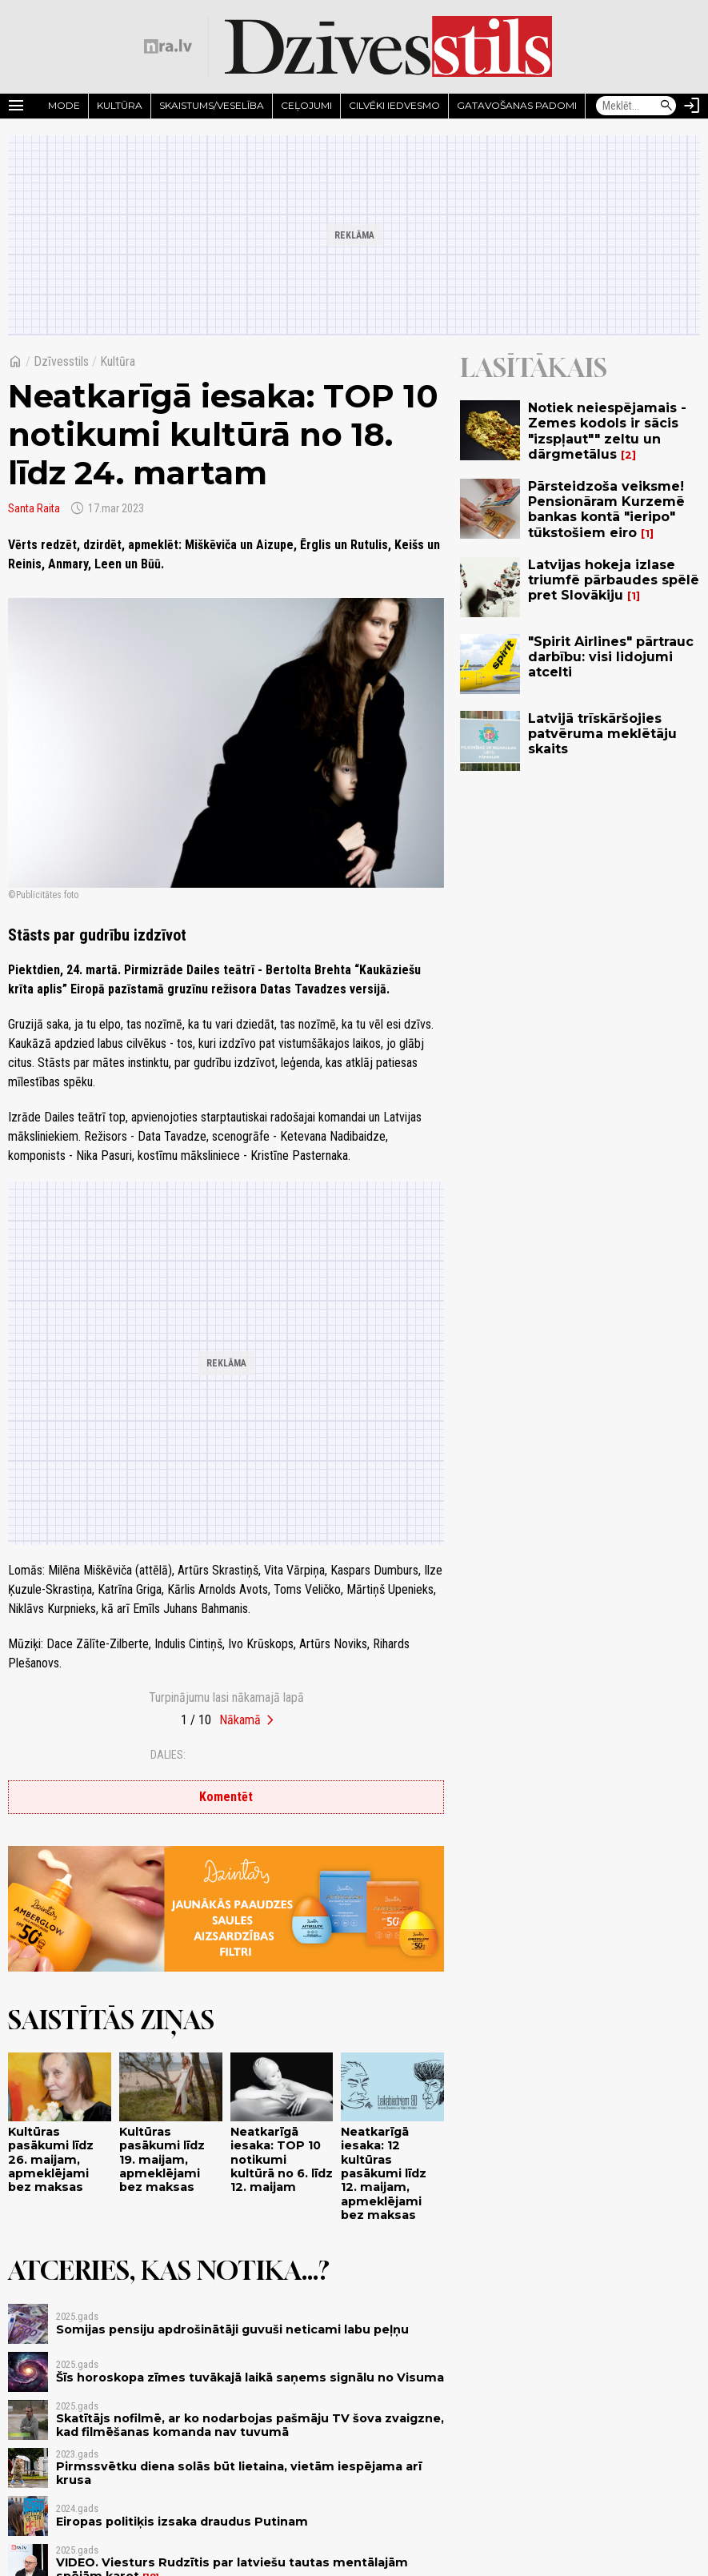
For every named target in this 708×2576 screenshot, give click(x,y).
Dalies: (168, 1754)
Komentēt (226, 1796)
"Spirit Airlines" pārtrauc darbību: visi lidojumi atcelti (611, 657)
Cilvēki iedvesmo (394, 105)
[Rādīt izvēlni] (16, 105)
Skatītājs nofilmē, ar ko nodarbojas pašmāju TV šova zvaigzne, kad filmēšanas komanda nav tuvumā (250, 2425)
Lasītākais (533, 367)
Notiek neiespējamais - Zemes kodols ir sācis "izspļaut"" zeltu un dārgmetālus (607, 431)
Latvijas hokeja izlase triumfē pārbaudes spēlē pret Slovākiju (613, 580)
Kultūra (119, 105)
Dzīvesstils (61, 361)
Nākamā (240, 1719)
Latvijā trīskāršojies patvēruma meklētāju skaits (602, 733)
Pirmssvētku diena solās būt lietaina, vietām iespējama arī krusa (239, 2473)
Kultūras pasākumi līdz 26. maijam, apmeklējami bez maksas (51, 2159)
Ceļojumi (306, 105)
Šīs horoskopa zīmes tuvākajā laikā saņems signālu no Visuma (250, 2377)
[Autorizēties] (692, 105)
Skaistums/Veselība (211, 105)
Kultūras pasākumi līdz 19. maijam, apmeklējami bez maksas (162, 2159)
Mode (64, 105)
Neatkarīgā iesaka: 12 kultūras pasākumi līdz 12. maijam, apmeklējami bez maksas (383, 2173)
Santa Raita (34, 508)
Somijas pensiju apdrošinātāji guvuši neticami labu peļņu (232, 2329)
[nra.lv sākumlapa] (168, 46)
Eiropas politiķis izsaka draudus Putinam (182, 2521)
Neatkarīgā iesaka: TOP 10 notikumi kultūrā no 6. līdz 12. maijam (281, 2159)
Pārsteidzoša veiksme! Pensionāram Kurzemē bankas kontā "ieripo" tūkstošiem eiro (606, 509)
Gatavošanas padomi (517, 105)
